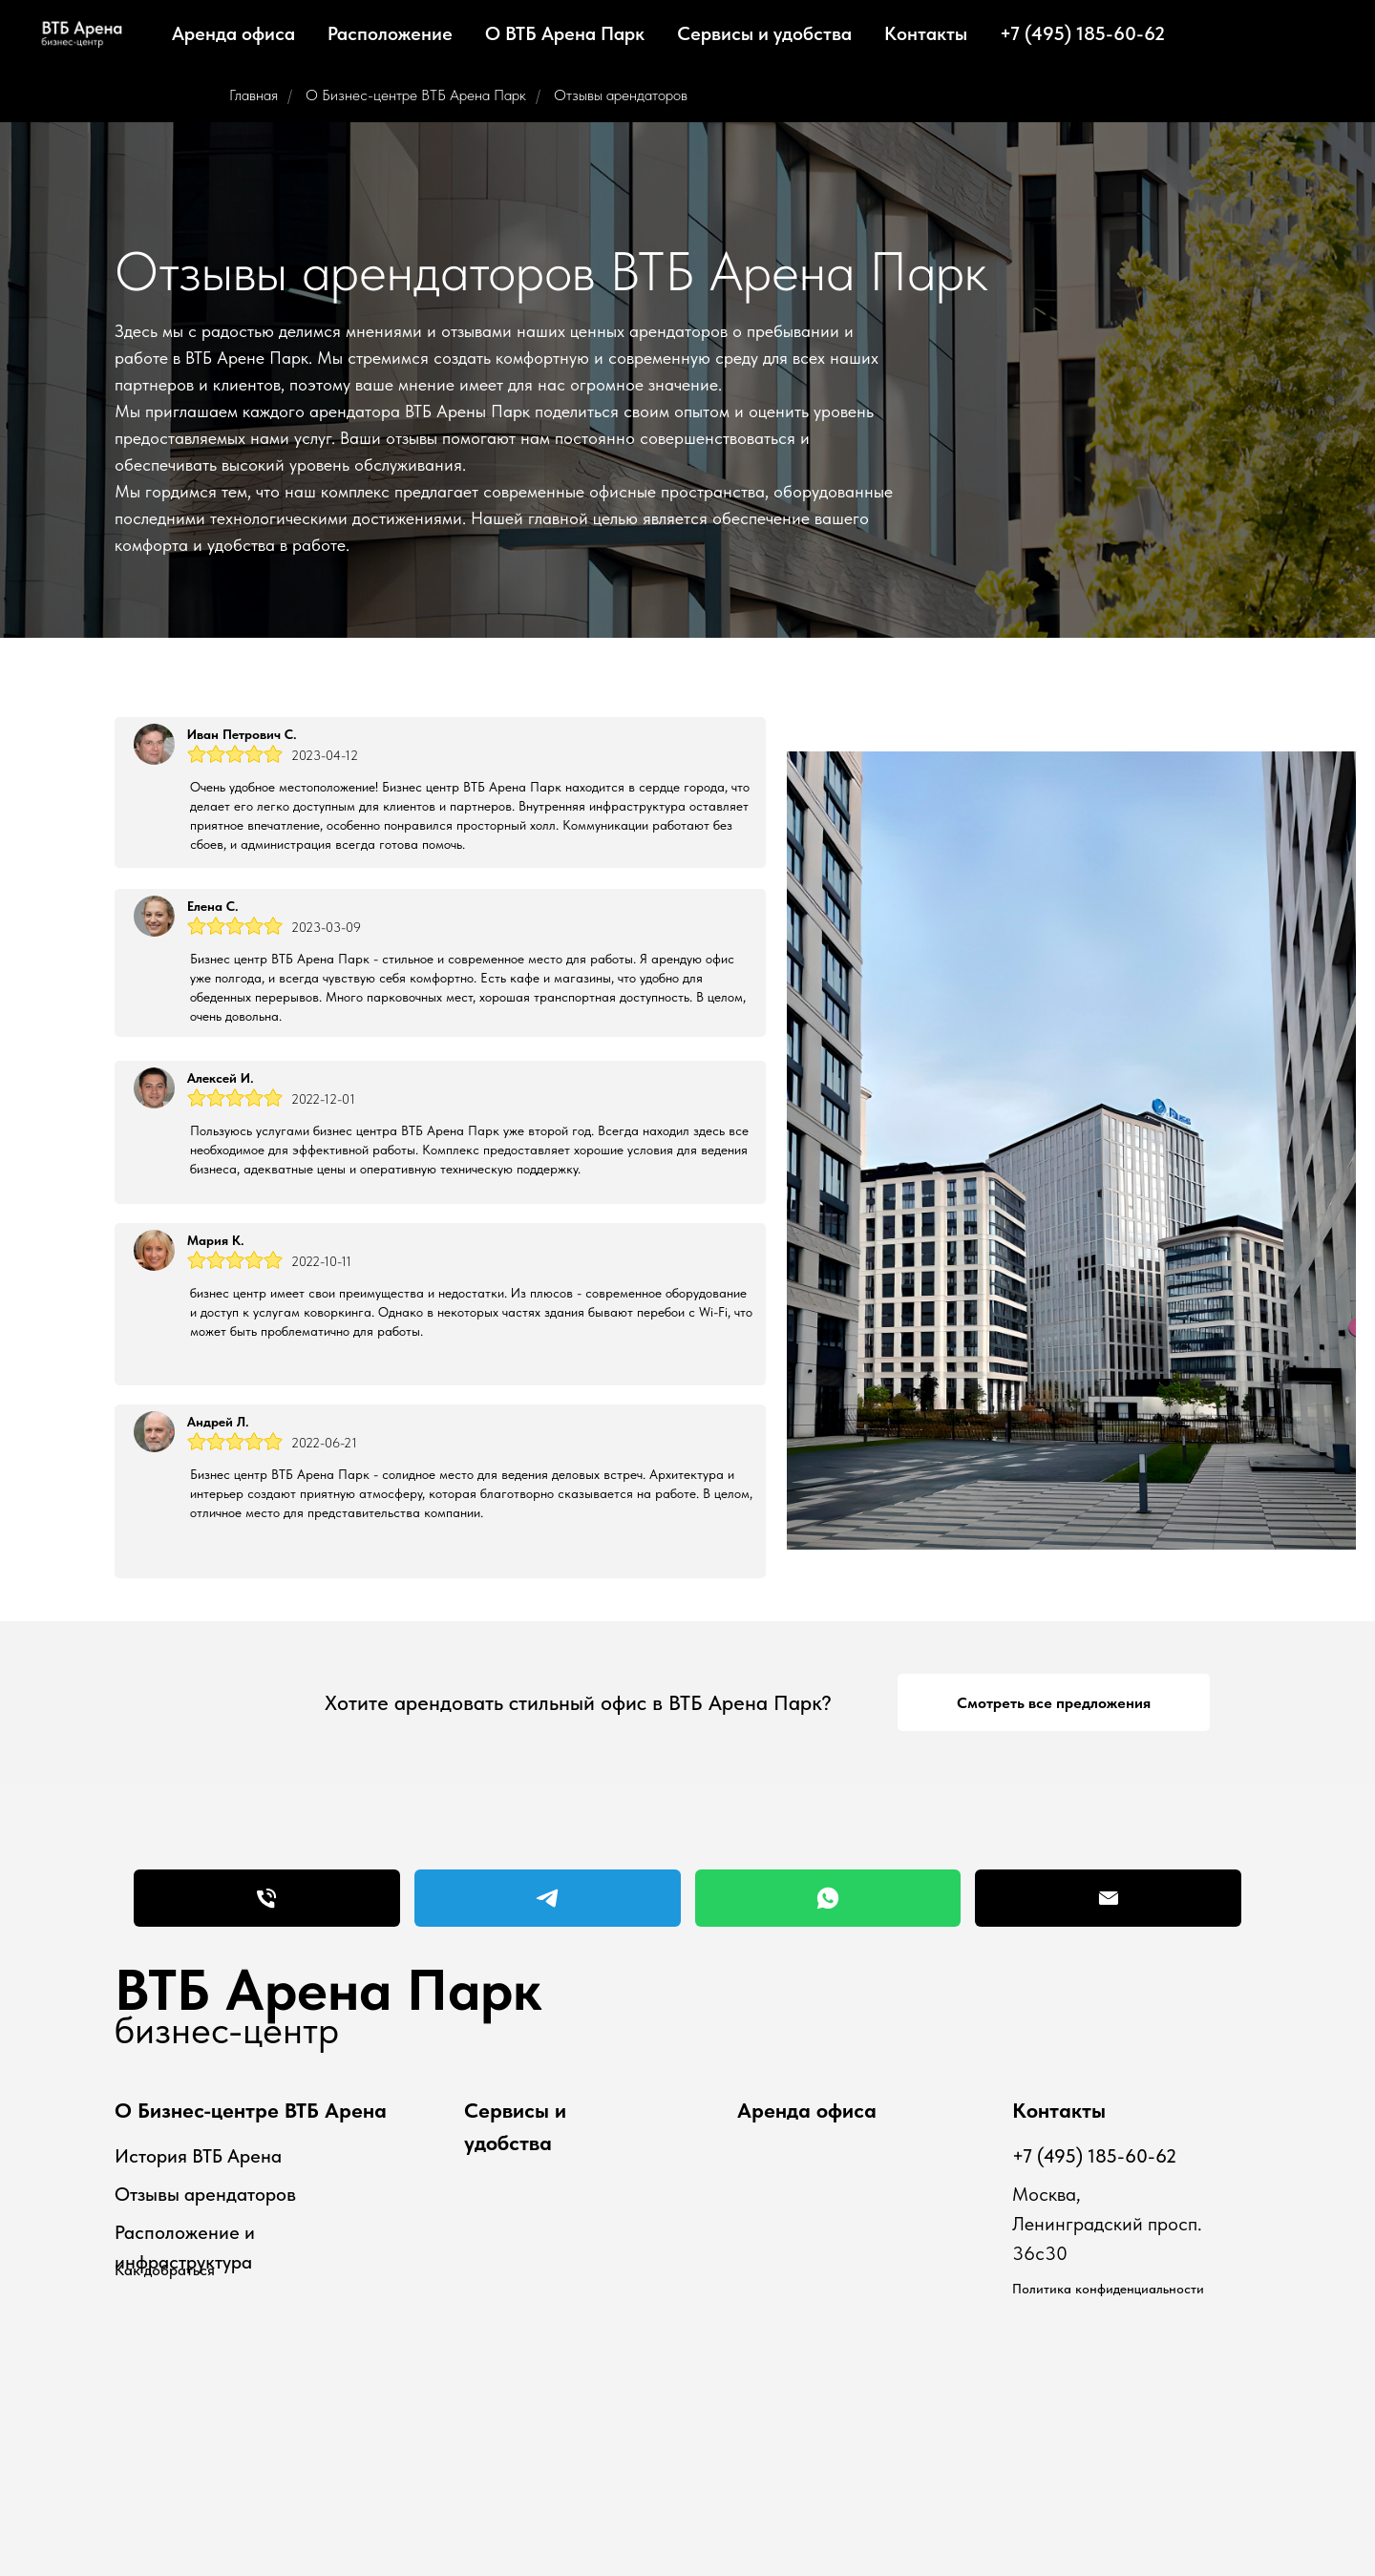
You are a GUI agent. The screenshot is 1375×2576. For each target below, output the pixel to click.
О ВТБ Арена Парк (565, 33)
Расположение (390, 33)
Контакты (925, 33)
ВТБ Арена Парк (328, 1989)
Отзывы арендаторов (621, 95)
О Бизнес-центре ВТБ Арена (251, 2110)
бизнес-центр (227, 2030)
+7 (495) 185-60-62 (1082, 33)
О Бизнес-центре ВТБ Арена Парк (416, 95)
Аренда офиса (233, 33)
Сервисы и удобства (764, 33)
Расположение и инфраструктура (185, 2247)
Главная (253, 95)
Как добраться (165, 2270)
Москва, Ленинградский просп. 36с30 (1107, 2224)
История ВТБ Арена (198, 2155)
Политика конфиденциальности (1108, 2288)
